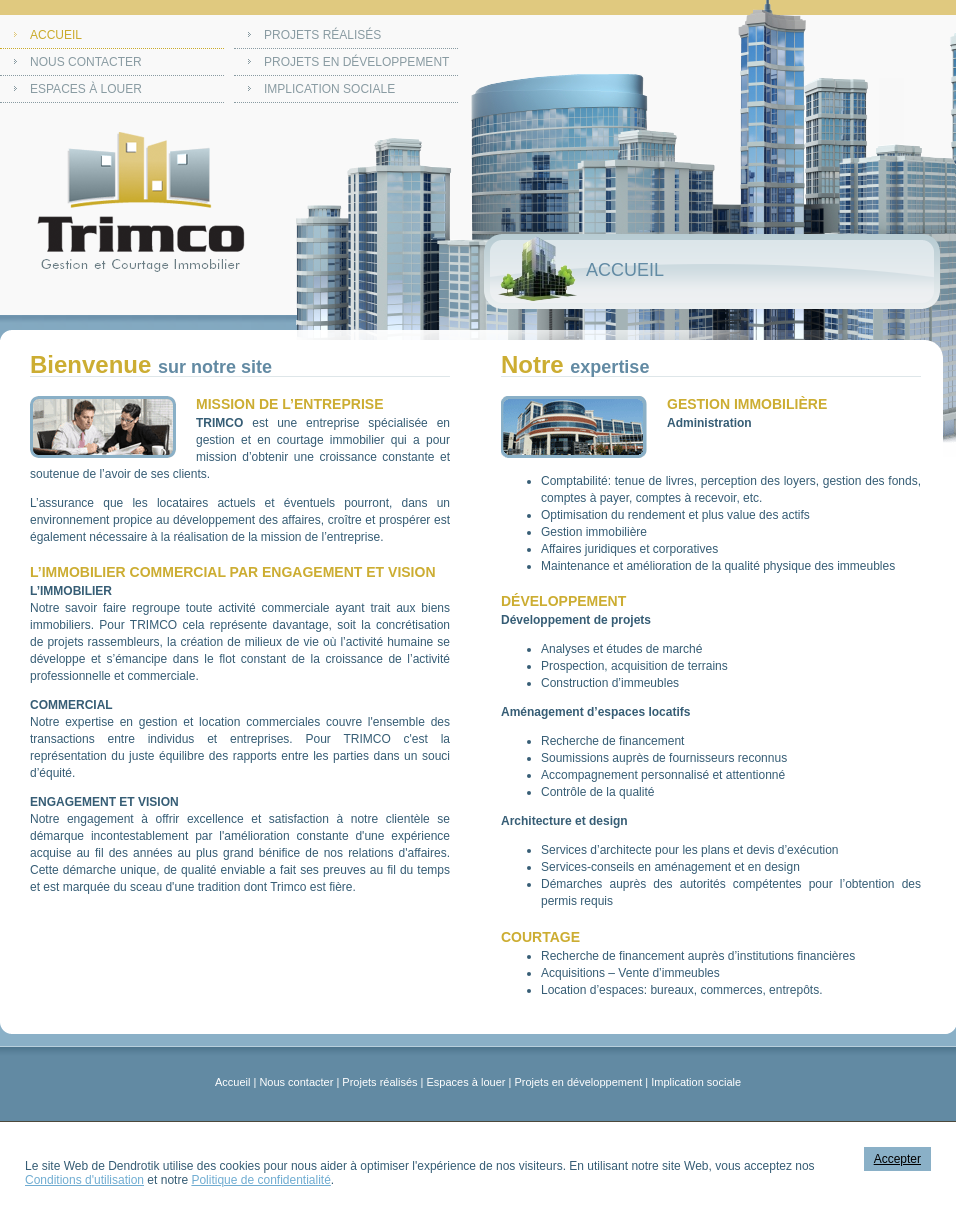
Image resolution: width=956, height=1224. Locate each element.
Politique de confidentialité (260, 1180)
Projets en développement (356, 62)
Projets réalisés (322, 35)
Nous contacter (86, 62)
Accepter (897, 1159)
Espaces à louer (86, 89)
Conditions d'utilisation (84, 1180)
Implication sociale (329, 89)
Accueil (56, 35)
